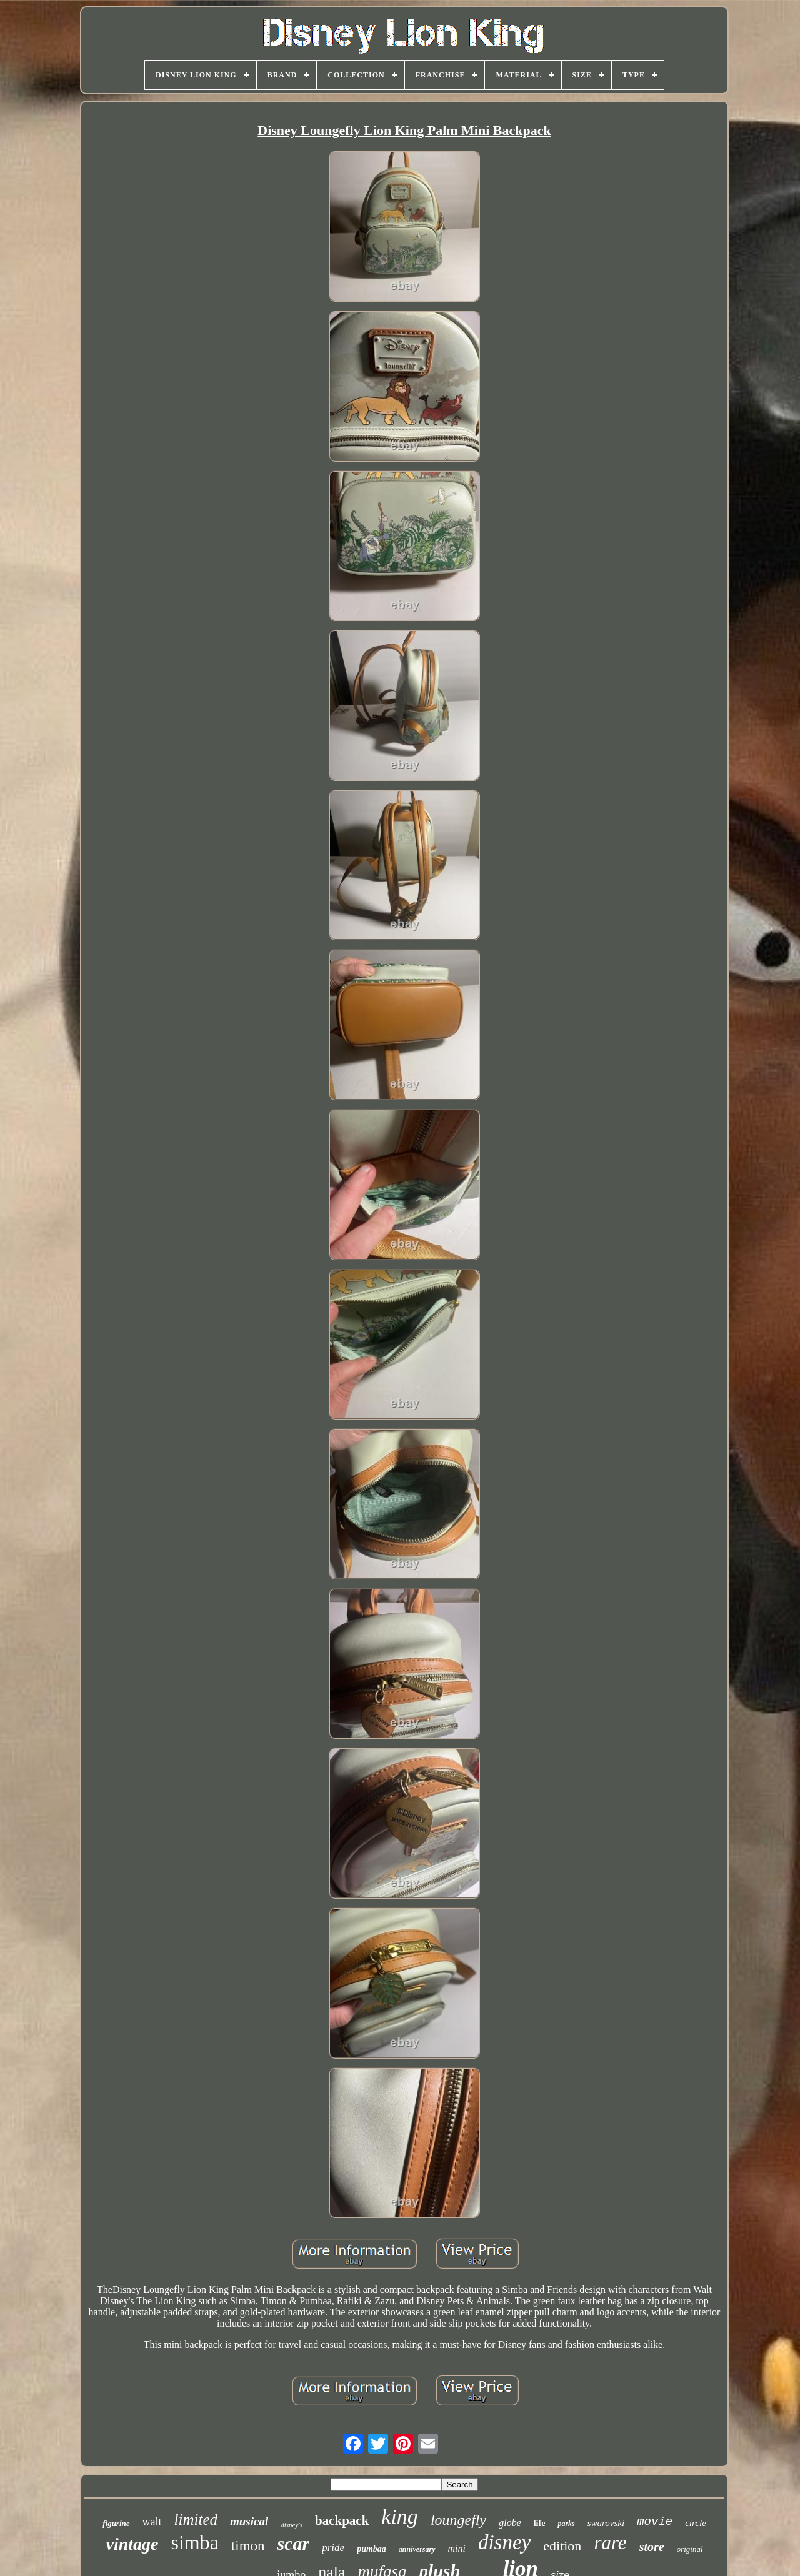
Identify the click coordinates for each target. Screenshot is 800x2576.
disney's (291, 2525)
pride (333, 2548)
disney (504, 2542)
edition (562, 2546)
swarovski (606, 2523)
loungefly (458, 2520)
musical (249, 2521)
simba (194, 2542)
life (540, 2523)
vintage (132, 2544)
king (399, 2516)
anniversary (417, 2549)
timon (248, 2546)
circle (695, 2523)
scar (294, 2543)
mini (457, 2548)
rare (610, 2543)
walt (152, 2521)
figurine (115, 2523)
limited (196, 2519)
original (690, 2549)
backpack (342, 2520)
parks (566, 2523)
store (651, 2547)
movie (654, 2522)
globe (510, 2522)
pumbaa (371, 2549)
